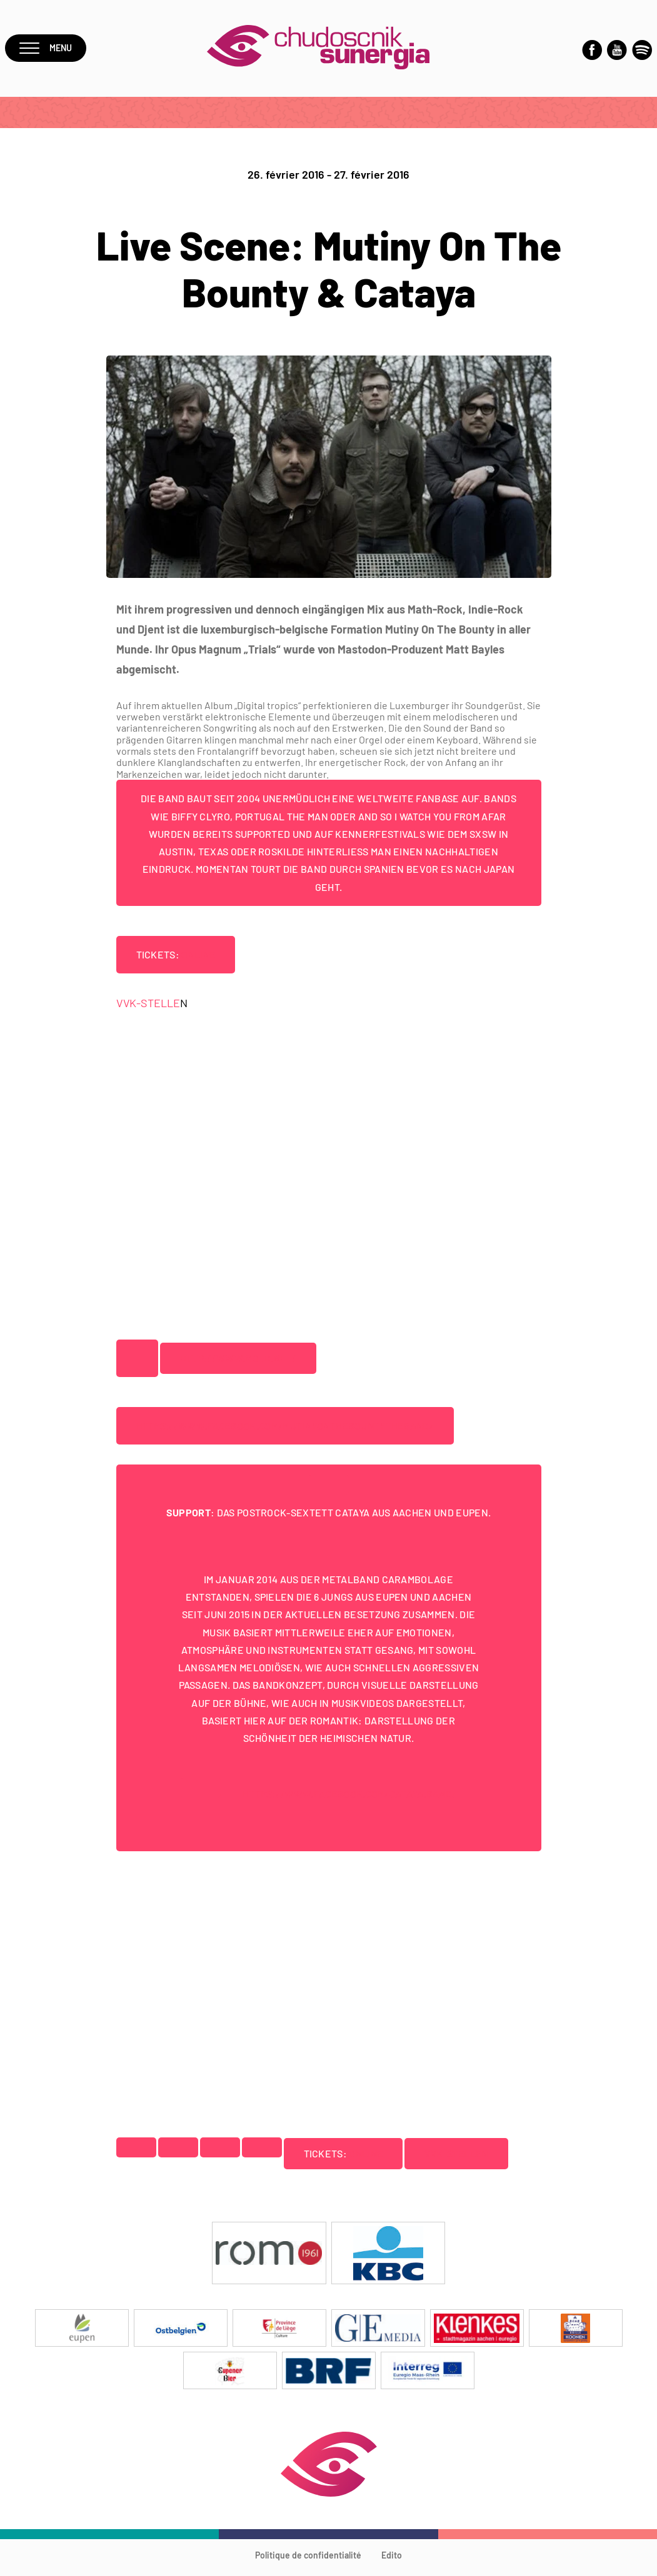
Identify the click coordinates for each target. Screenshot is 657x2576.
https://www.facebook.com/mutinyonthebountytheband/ (288, 1431)
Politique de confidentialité (308, 2560)
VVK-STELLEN (459, 2159)
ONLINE (199, 960)
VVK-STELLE (148, 1008)
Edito (391, 2560)
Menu (48, 51)
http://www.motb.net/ (239, 1364)
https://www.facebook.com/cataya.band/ (349, 1799)
